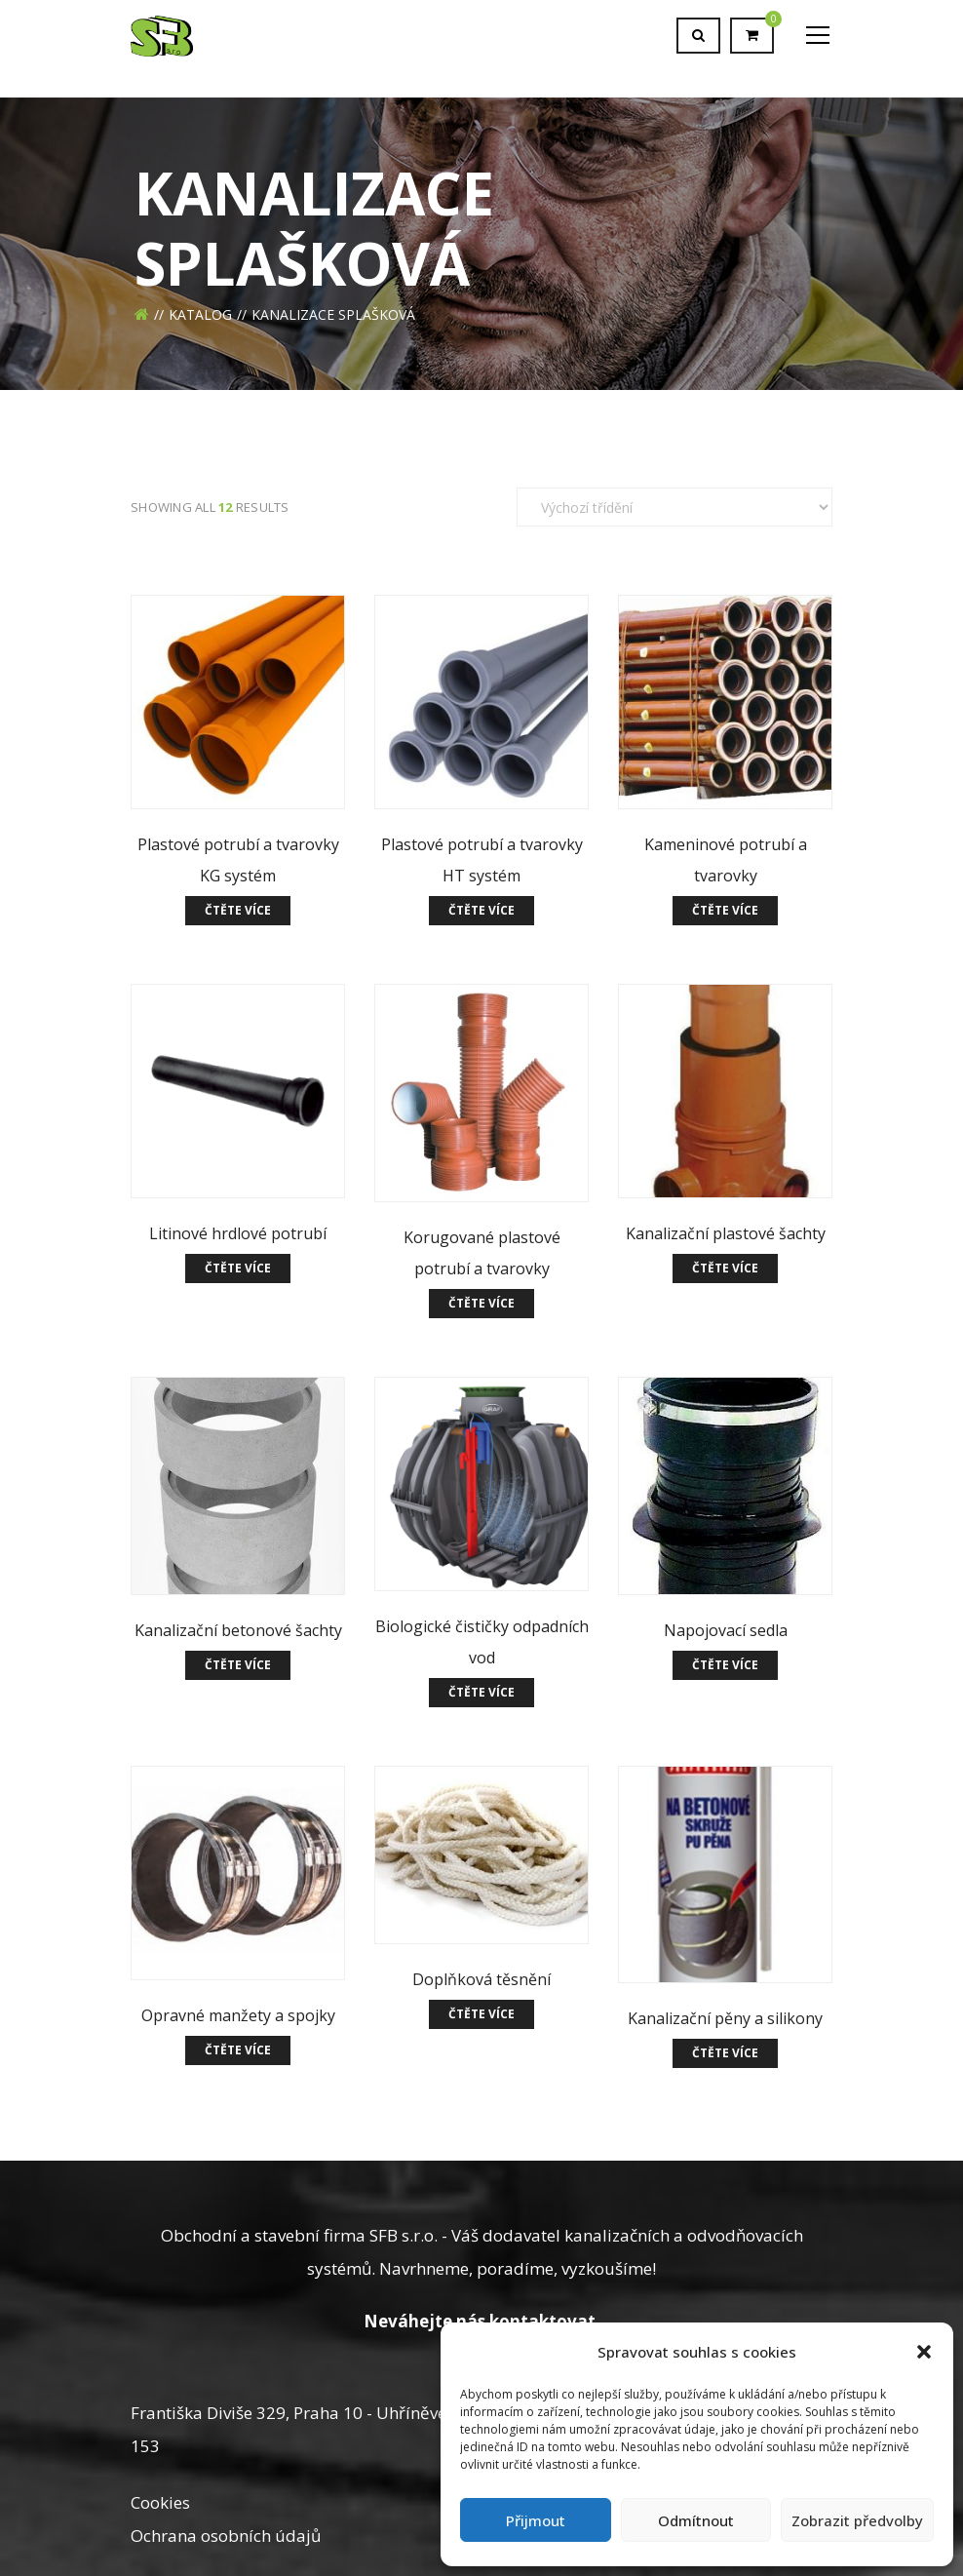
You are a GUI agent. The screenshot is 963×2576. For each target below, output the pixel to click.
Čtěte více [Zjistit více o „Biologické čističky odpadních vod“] (481, 1692)
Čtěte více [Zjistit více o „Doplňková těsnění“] (481, 2014)
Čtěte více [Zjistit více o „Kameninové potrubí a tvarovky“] (725, 910)
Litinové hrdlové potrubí (238, 1233)
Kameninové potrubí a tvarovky (725, 860)
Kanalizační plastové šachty (726, 1233)
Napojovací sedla (726, 1630)
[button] (924, 2351)
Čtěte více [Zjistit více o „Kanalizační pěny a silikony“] (725, 2053)
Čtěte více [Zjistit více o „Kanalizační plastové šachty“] (725, 1268)
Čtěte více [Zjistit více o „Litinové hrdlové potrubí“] (238, 1268)
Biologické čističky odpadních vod (482, 1642)
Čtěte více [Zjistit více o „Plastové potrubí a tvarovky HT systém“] (481, 910)
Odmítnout (696, 2520)
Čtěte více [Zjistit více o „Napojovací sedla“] (725, 1665)
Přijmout (535, 2520)
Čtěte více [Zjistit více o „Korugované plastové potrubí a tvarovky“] (481, 1303)
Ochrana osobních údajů (226, 2535)
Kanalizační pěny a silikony (725, 2018)
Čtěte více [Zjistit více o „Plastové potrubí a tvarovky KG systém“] (238, 910)
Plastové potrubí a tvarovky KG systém (238, 860)
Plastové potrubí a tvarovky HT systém (482, 860)
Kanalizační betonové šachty (238, 1630)
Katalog (200, 314)
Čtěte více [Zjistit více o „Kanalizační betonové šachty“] (238, 1665)
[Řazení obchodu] (674, 507)
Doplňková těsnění (481, 1979)
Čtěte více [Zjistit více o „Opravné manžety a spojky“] (238, 2050)
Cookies (160, 2502)
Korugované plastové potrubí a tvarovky (482, 1253)
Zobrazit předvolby (857, 2520)
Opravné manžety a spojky (238, 2015)
